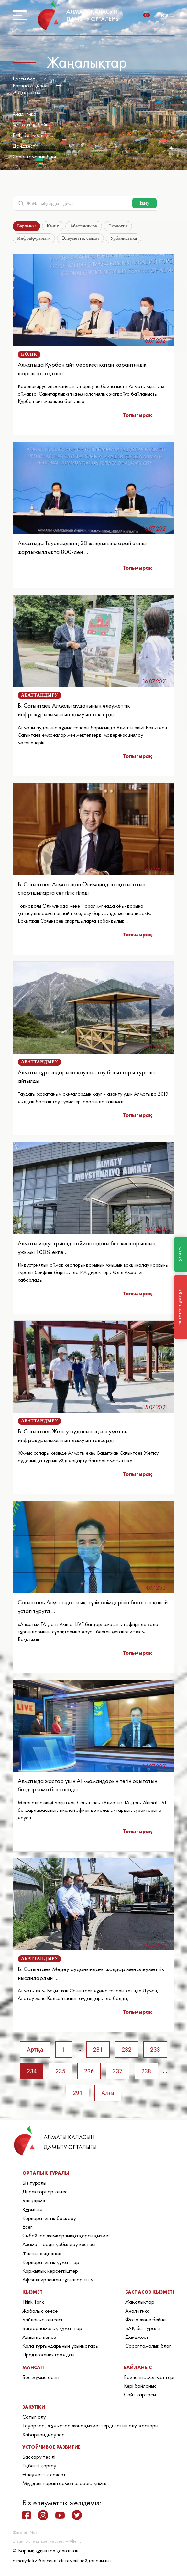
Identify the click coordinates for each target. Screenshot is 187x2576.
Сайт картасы (140, 2394)
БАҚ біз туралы (29, 135)
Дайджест (24, 146)
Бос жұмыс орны (40, 2377)
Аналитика (24, 114)
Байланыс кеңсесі (42, 2319)
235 (60, 2071)
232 (126, 2049)
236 (89, 2071)
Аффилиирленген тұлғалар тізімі (58, 2279)
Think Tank (33, 2301)
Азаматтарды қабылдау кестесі (58, 2244)
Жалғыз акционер (41, 2253)
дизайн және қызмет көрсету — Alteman (48, 2541)
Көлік (53, 225)
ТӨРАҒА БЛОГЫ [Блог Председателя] (180, 1307)
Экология (118, 225)
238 (146, 2071)
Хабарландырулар (43, 2434)
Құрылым (32, 2209)
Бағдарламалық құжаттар (52, 2328)
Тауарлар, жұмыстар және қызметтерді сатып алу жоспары (90, 2425)
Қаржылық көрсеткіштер (50, 2270)
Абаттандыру (83, 225)
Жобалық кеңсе (40, 2310)
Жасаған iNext (25, 2532)
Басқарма (33, 2200)
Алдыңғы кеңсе (39, 2336)
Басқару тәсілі (38, 2456)
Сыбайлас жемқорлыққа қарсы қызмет (66, 2235)
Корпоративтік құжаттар (50, 2261)
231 (98, 2049)
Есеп (27, 2226)
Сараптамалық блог (35, 156)
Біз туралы (34, 2182)
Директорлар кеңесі (45, 2191)
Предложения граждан (48, 2354)
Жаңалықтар (26, 92)
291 (77, 2092)
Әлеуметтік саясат (80, 238)
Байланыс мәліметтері (149, 2377)
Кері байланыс (140, 2385)
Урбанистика (123, 238)
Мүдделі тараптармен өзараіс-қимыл (65, 2482)
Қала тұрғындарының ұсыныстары (60, 2345)
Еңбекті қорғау (39, 2465)
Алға (107, 2092)
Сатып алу (34, 2416)
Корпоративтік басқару (49, 2218)
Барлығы (26, 225)
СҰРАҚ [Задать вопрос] (180, 1254)
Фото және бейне (32, 124)
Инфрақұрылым (33, 238)
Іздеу (144, 203)
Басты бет (24, 78)
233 (155, 2049)
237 (117, 2071)
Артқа (35, 2049)
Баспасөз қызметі (32, 85)
